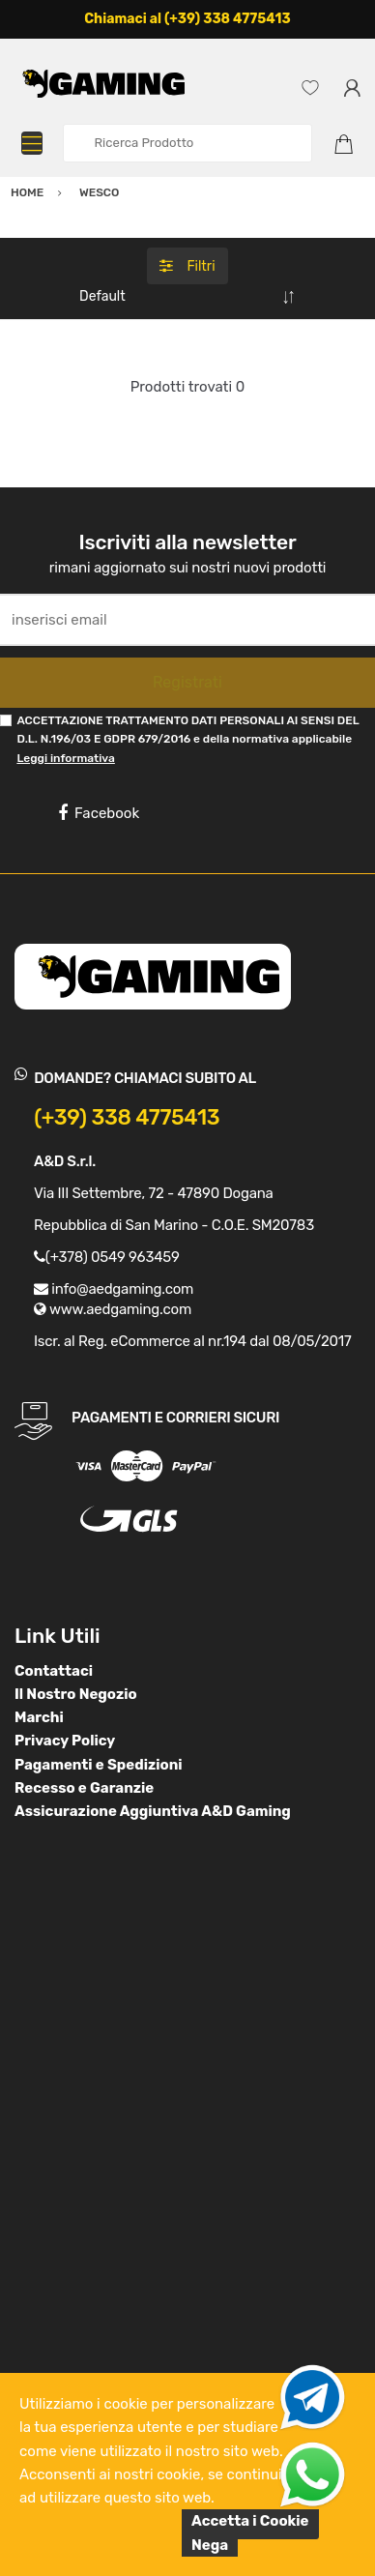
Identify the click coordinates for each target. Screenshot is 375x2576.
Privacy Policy (64, 1740)
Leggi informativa (65, 758)
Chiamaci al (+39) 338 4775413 (187, 19)
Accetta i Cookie (250, 2521)
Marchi (39, 1717)
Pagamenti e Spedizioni (98, 1764)
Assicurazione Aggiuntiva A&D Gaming (152, 1811)
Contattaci (53, 1671)
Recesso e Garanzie (84, 1788)
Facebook (98, 813)
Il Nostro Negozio (75, 1694)
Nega (209, 2545)
